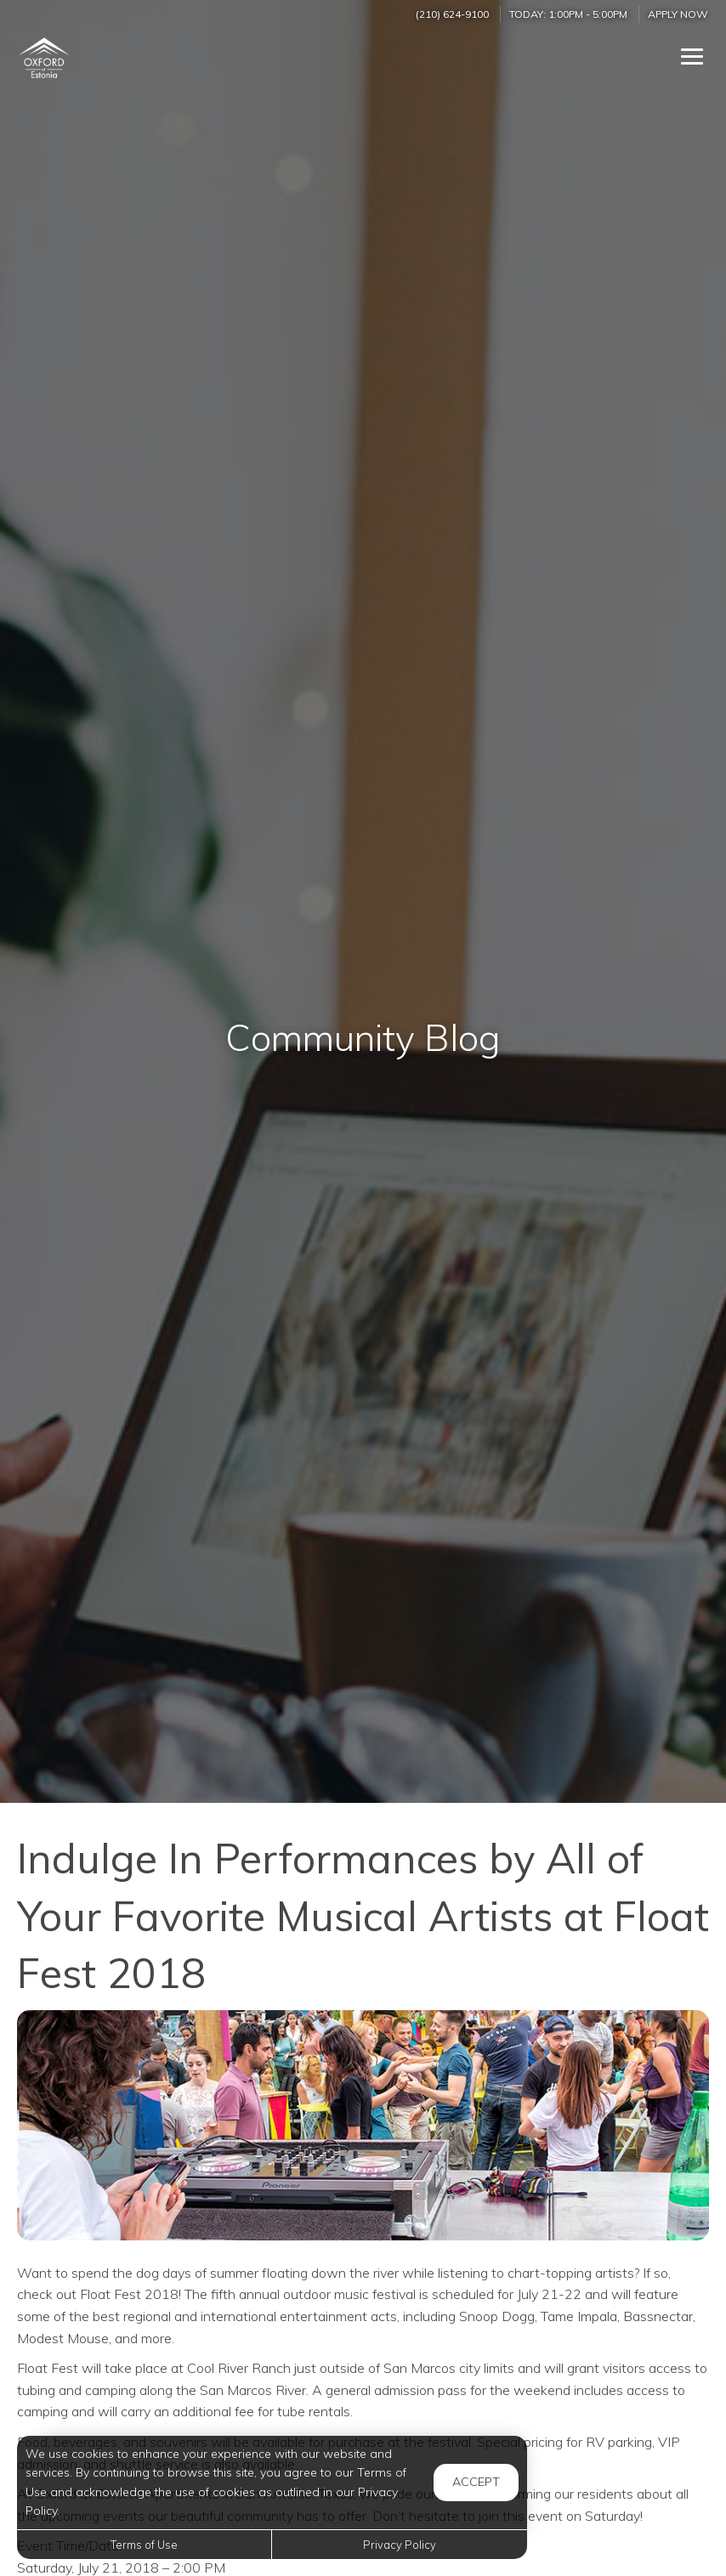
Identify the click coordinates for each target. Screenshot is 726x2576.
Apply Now (678, 14)
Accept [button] (476, 2481)
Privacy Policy (399, 2544)
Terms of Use (144, 2544)
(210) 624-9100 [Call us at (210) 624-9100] (452, 14)
